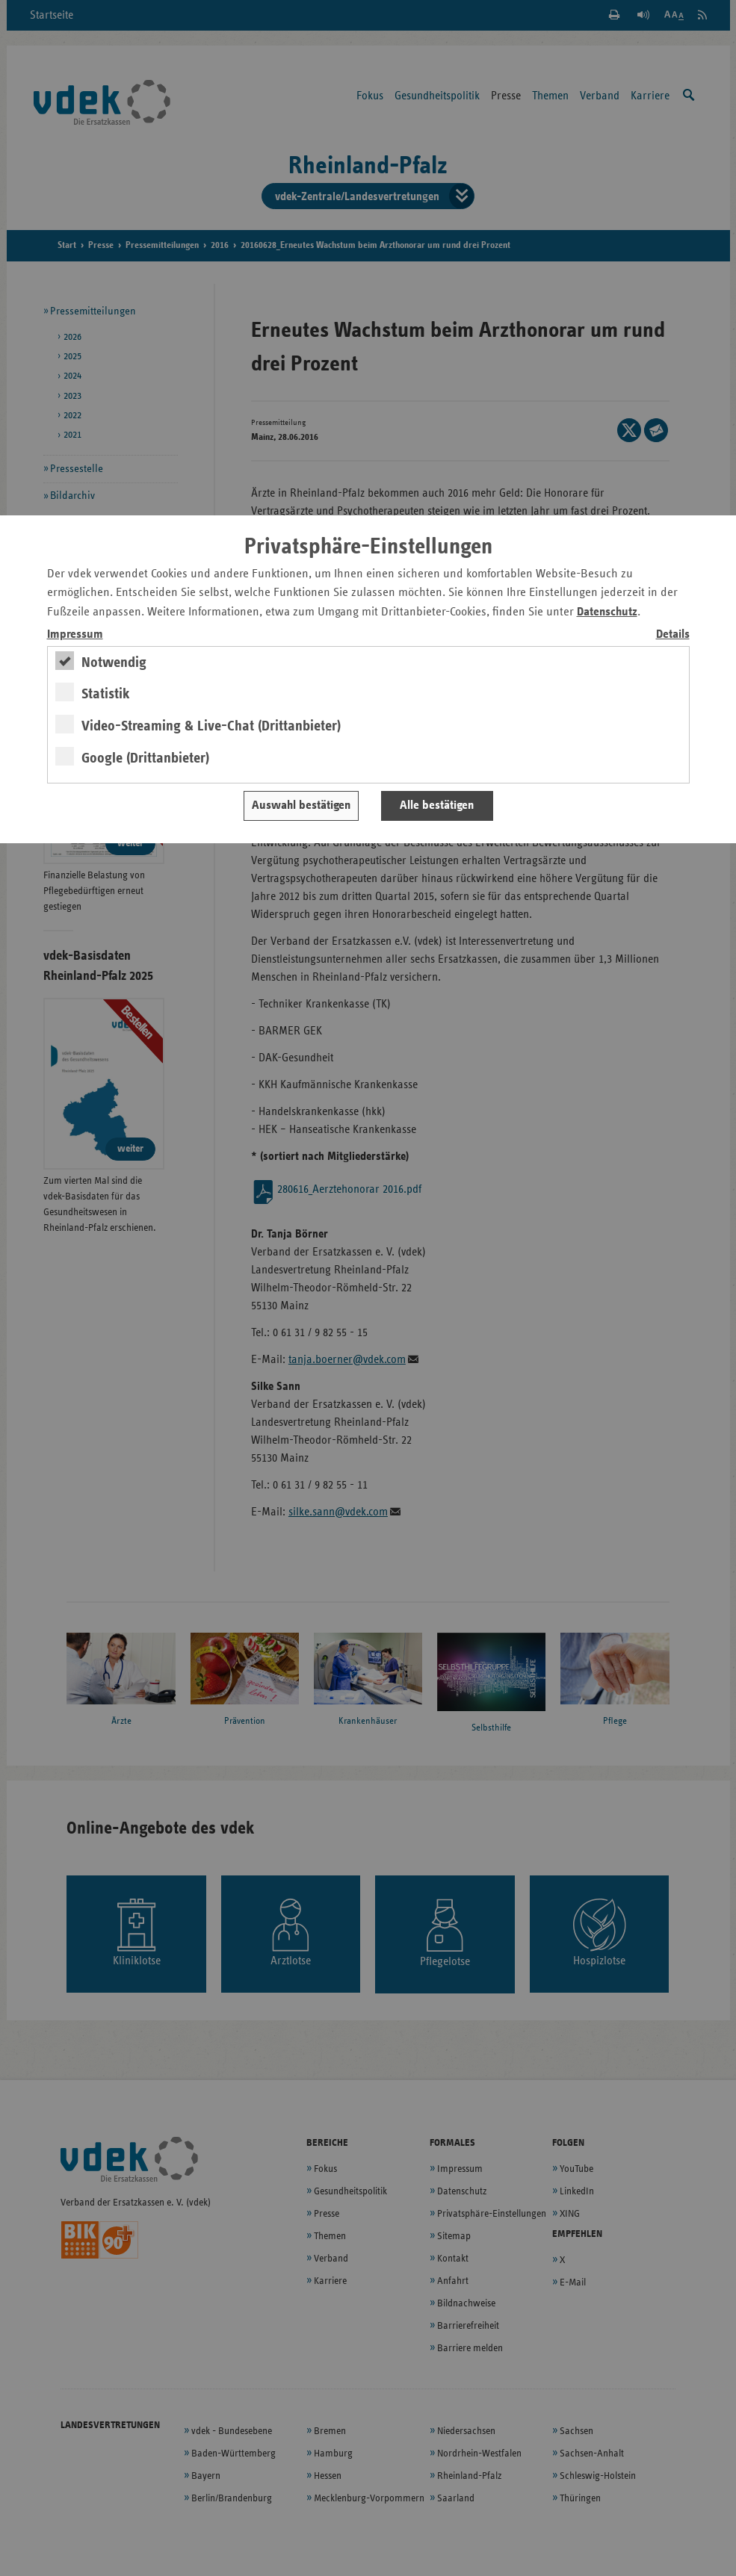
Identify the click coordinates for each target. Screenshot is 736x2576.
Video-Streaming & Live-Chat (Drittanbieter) (211, 726)
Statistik (105, 693)
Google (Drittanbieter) (145, 758)
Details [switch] (673, 634)
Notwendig (113, 662)
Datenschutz (607, 612)
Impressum (75, 634)
